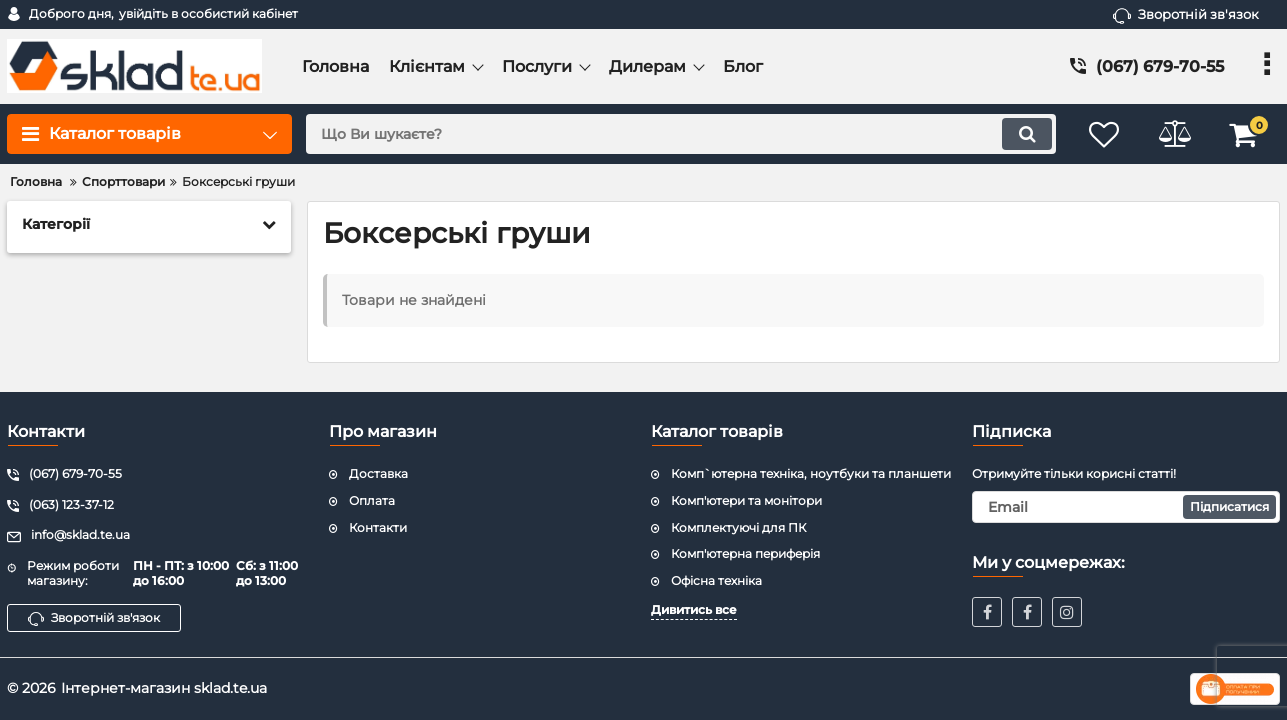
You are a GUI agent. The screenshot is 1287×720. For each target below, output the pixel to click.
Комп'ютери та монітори (746, 500)
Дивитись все (694, 609)
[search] (681, 134)
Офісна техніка (716, 580)
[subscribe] (1126, 507)
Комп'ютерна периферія (745, 553)
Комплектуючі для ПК (738, 527)
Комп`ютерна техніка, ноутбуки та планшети (811, 473)
